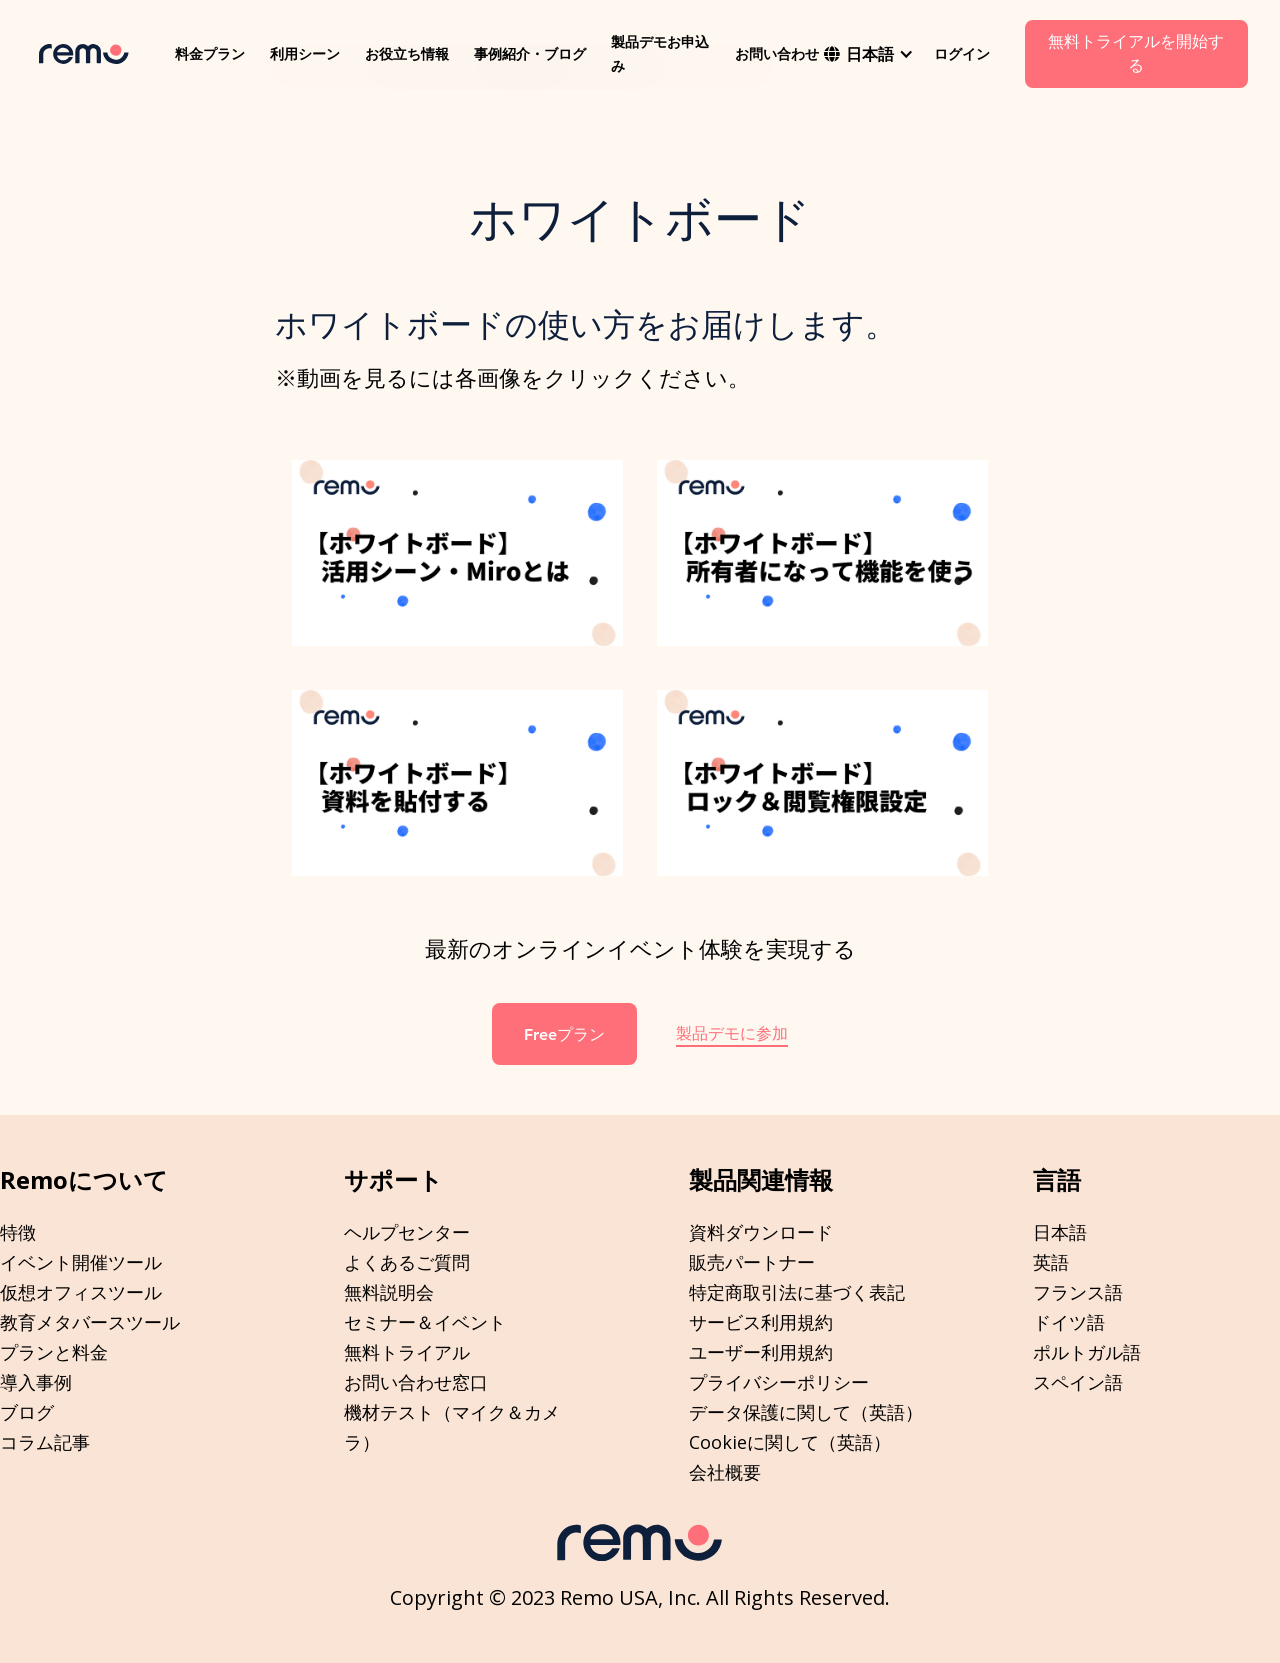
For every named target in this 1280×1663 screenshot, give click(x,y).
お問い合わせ (777, 53)
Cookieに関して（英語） (790, 1442)
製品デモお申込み (660, 53)
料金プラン (210, 53)
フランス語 (1078, 1292)
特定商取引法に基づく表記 (797, 1292)
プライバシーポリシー (779, 1382)
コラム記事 (45, 1442)
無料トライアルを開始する (1136, 54)
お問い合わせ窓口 (416, 1382)
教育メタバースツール (90, 1322)
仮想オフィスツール (81, 1292)
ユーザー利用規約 (761, 1352)
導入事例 (36, 1382)
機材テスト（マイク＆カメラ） (452, 1427)
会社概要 (725, 1472)
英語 (1051, 1262)
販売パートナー (752, 1262)
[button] (869, 54)
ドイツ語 (1069, 1322)
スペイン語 (1078, 1382)
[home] (84, 54)
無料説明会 (389, 1292)
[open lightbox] (457, 553)
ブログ (27, 1412)
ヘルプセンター (407, 1232)
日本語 (1060, 1232)
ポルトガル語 (1087, 1352)
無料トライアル (407, 1352)
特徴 (18, 1232)
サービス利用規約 (761, 1322)
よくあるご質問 (407, 1262)
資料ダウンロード (761, 1232)
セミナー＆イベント (425, 1322)
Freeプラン (564, 1034)
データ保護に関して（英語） (806, 1412)
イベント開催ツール (81, 1262)
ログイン (962, 53)
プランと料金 (54, 1352)
